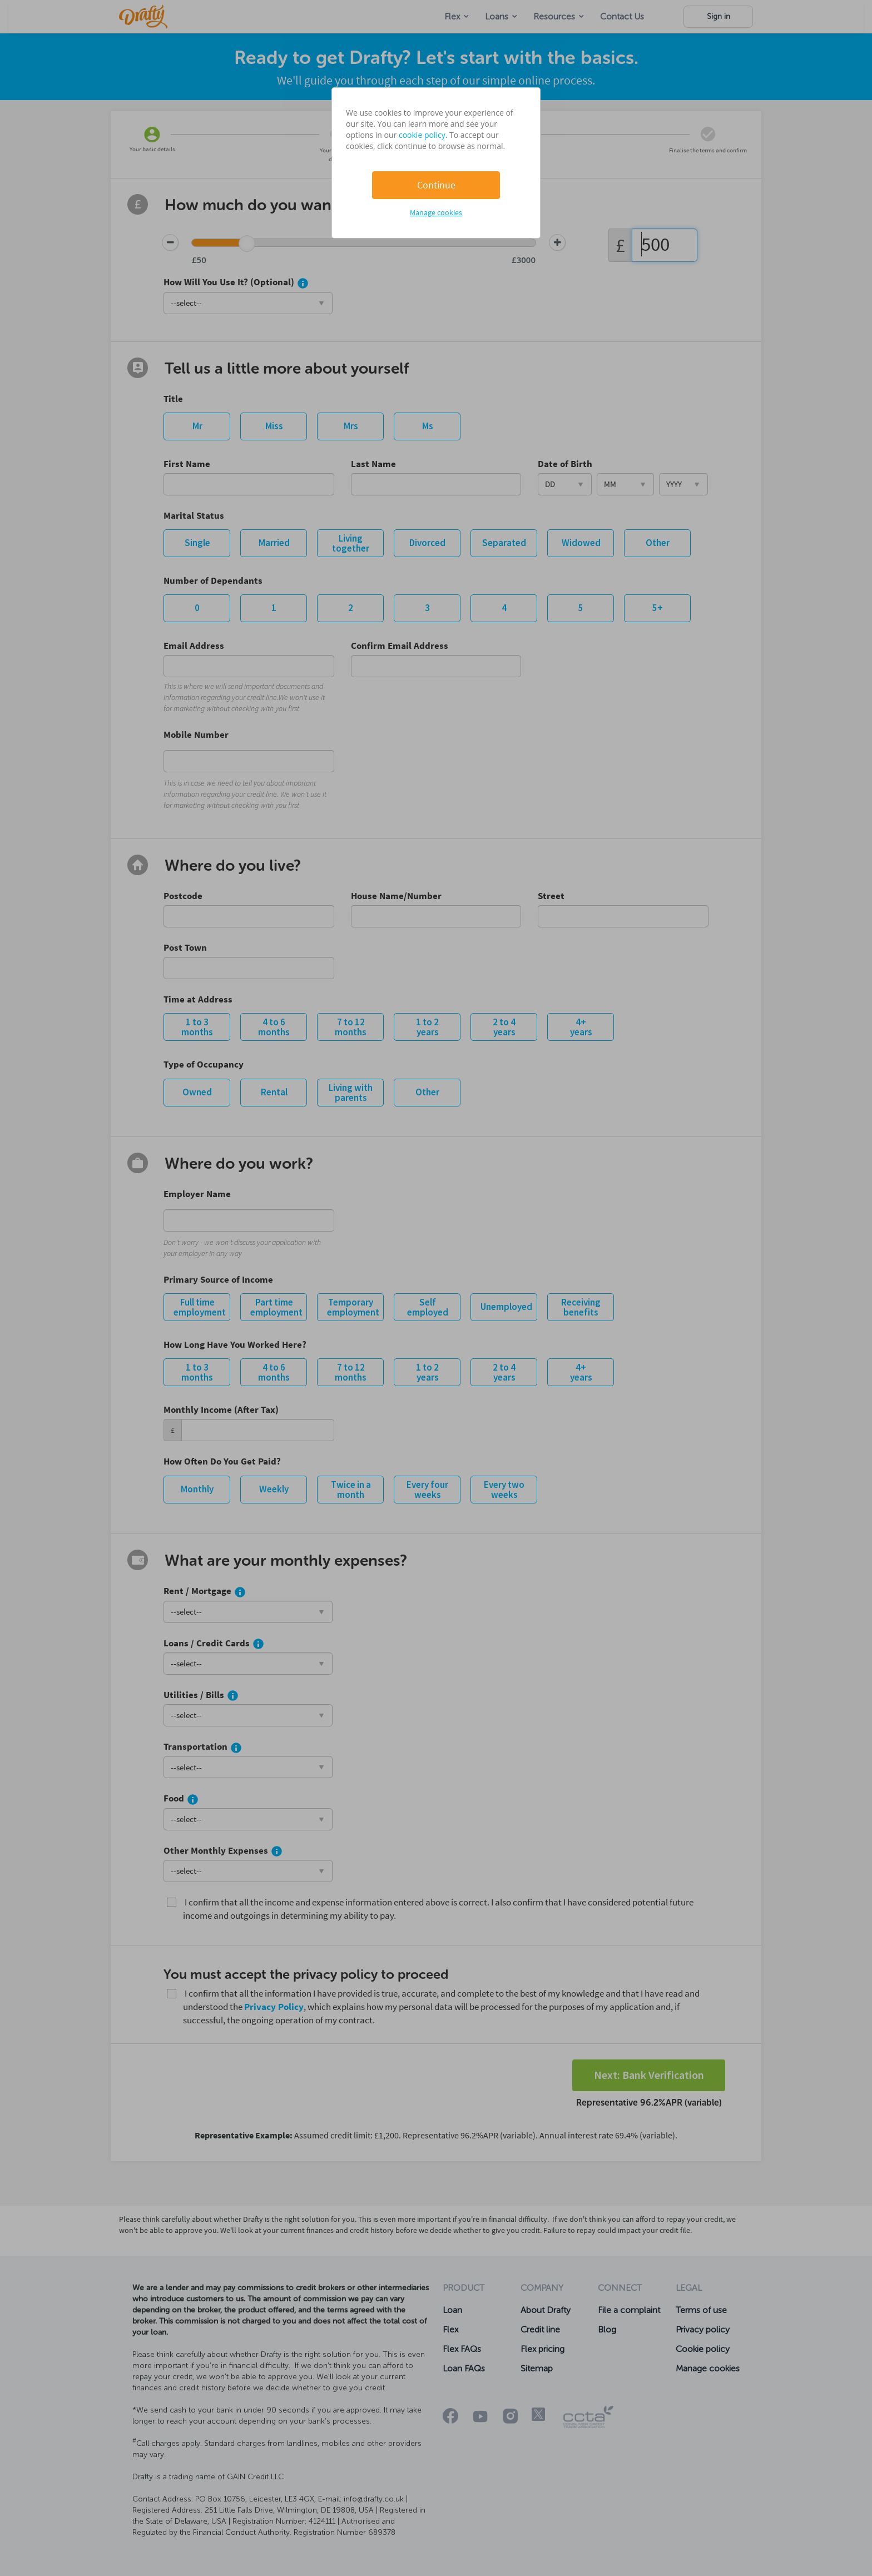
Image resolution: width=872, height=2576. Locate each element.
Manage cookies (436, 212)
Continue (436, 184)
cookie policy (422, 135)
